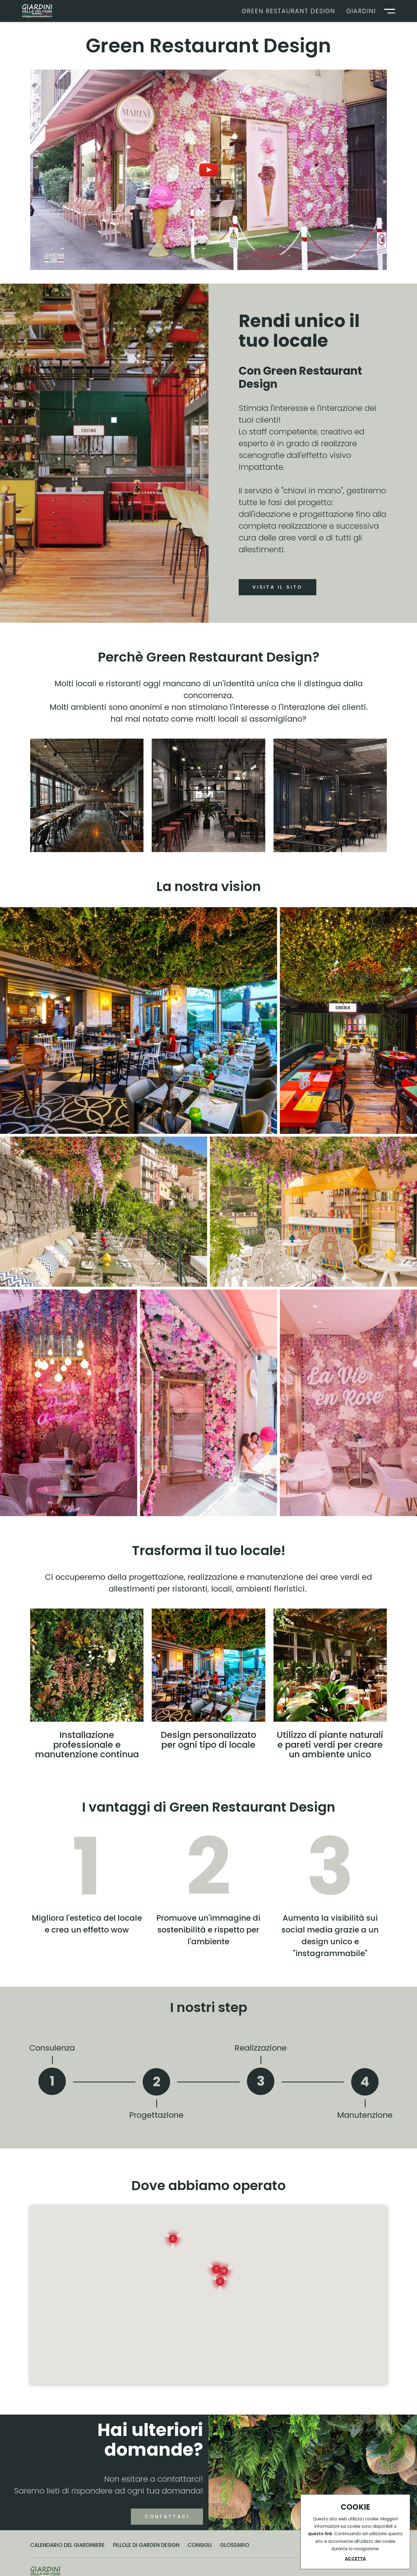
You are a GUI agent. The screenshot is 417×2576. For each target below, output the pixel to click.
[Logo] (37, 11)
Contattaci (142, 2550)
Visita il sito (277, 587)
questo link (320, 2534)
